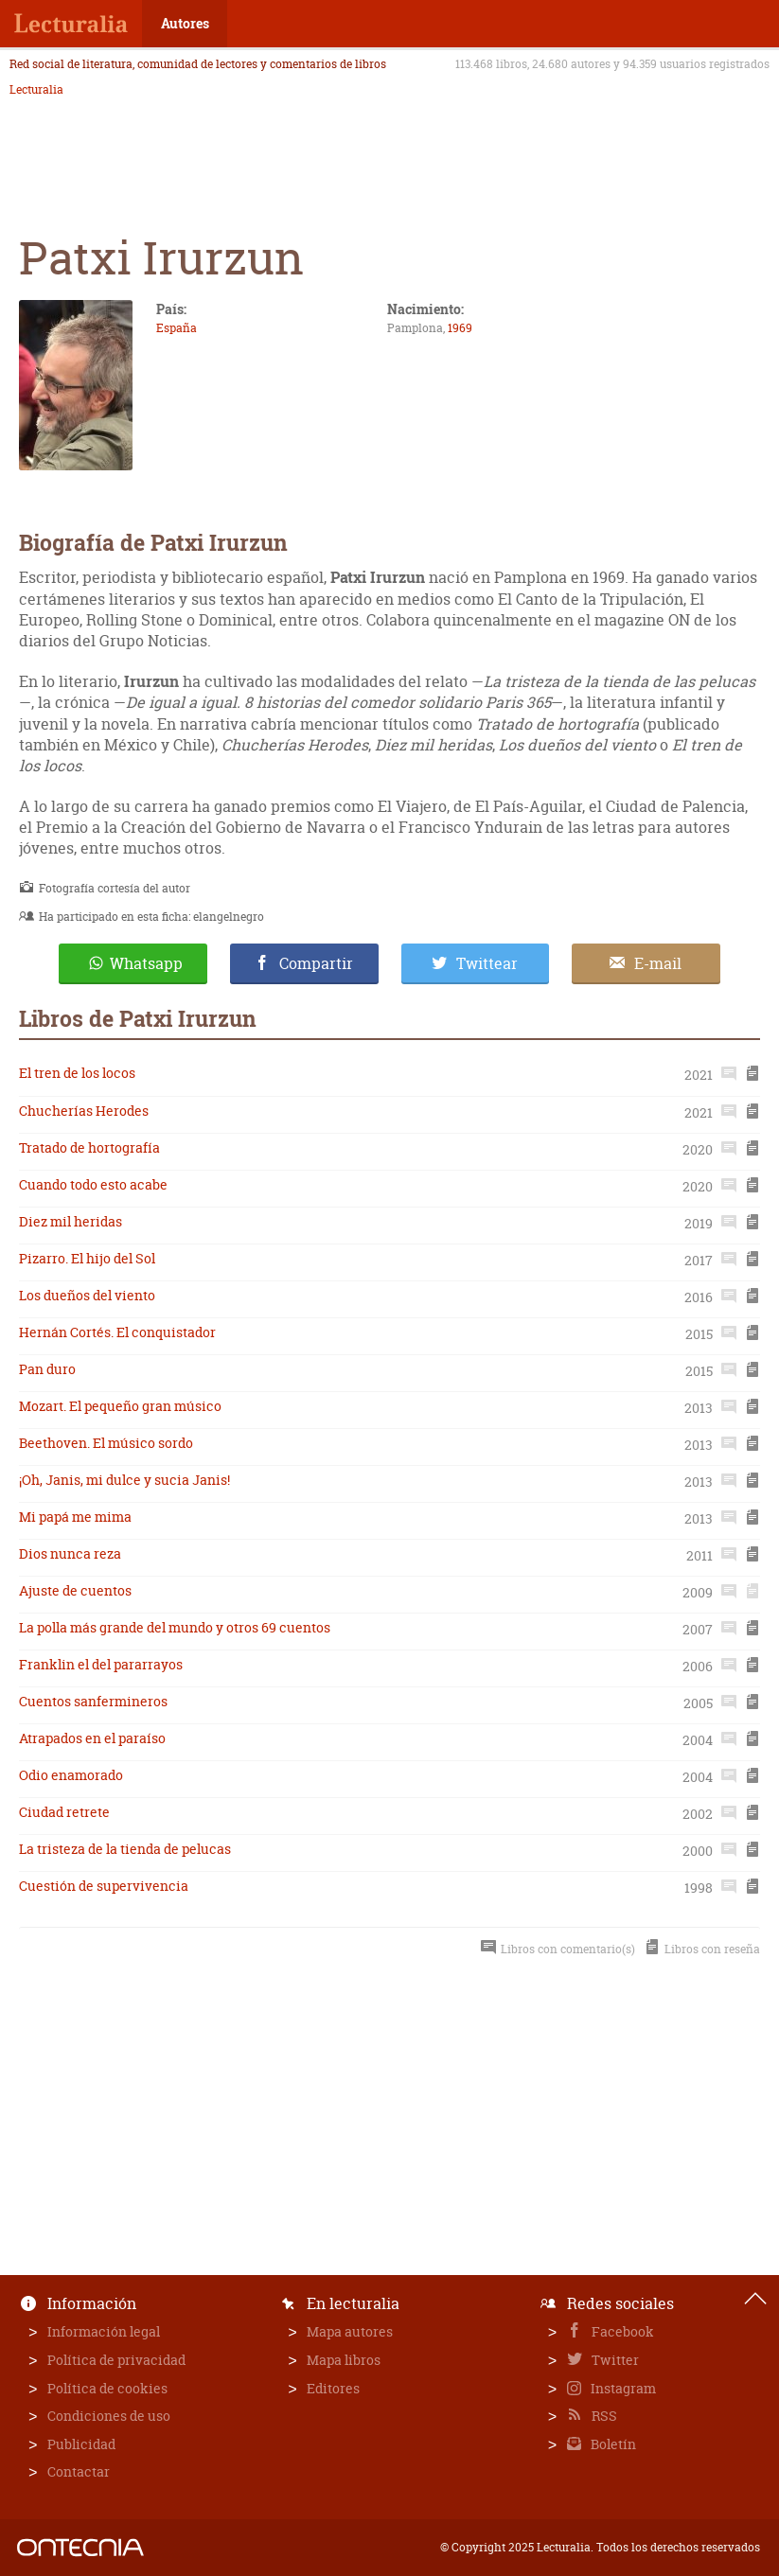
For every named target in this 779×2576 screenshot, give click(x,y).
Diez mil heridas (70, 1221)
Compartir (316, 963)
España (176, 328)
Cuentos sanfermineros (93, 1701)
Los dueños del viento (87, 1295)
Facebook (621, 2331)
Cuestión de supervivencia (103, 1886)
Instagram (622, 2388)
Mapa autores (350, 2331)
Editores (333, 2388)
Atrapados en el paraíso (92, 1738)
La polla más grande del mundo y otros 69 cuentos (174, 1627)
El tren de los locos (77, 1073)
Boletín (612, 2444)
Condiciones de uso (108, 2416)
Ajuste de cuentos (75, 1590)
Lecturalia (36, 89)
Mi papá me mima (75, 1517)
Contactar (78, 2471)
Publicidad (81, 2444)
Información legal (103, 2331)
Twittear (487, 963)
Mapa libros (344, 2360)
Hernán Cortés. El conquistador (117, 1332)
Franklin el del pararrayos (101, 1664)
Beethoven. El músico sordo (106, 1443)
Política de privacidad (116, 2360)
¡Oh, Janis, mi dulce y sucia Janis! (124, 1480)
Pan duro (47, 1369)
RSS (603, 2416)
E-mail (658, 963)
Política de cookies (107, 2388)
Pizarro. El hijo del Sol (87, 1258)
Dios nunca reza (70, 1553)
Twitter (614, 2360)
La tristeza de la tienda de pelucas (125, 1849)
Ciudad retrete (64, 1812)
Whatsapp (146, 963)
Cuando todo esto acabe (93, 1184)
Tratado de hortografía (89, 1147)
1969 (460, 328)
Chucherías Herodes (84, 1111)
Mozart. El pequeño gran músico (120, 1406)
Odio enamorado (71, 1775)
